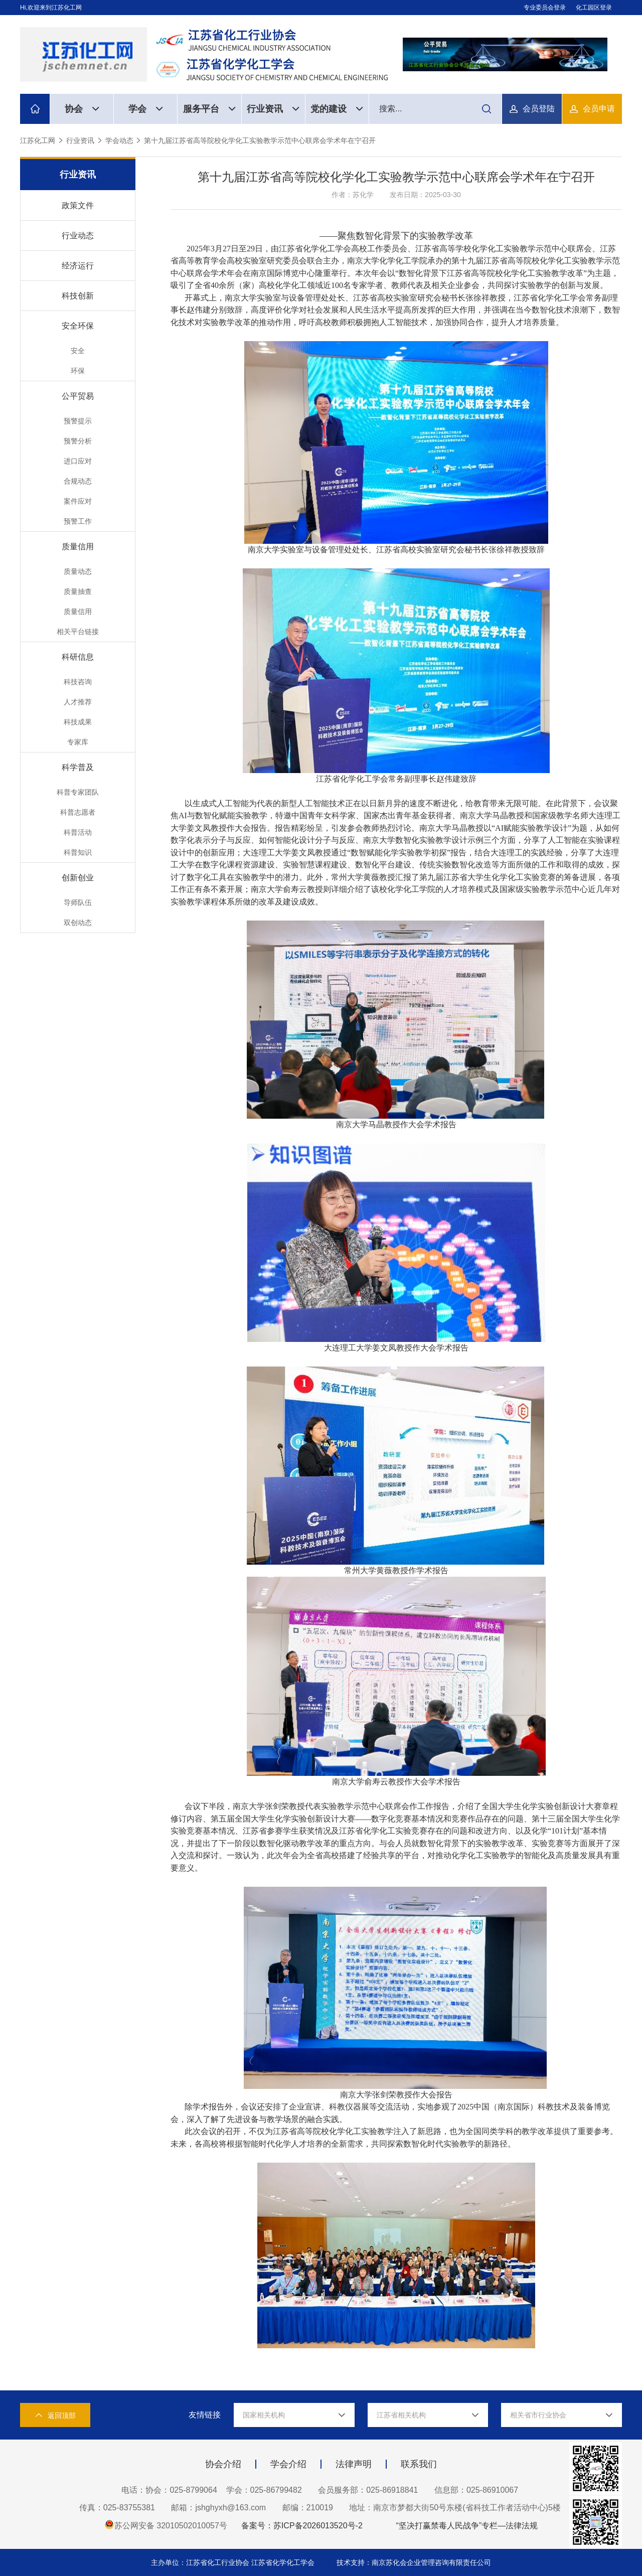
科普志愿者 (77, 812)
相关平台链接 (78, 632)
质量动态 (78, 571)
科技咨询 (78, 682)
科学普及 (78, 767)
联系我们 (419, 2464)
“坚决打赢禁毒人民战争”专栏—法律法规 (467, 2525)
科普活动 (78, 832)
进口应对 (78, 461)
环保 (78, 371)
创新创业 (78, 877)
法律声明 (354, 2464)
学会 (145, 109)
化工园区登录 (594, 7)
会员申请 (599, 108)
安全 (78, 351)
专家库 (77, 742)
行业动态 (78, 235)
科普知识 (78, 852)
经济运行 (78, 265)
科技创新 (78, 295)
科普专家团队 (78, 792)
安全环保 (78, 326)
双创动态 (78, 923)
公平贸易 (78, 396)
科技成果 (78, 722)
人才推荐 (78, 702)
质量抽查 (78, 591)
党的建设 (336, 109)
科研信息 (78, 657)
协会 (82, 109)
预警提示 (78, 421)
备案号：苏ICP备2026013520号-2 (302, 2525)
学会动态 (119, 140)
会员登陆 (539, 108)
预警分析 (78, 441)
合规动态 (78, 481)
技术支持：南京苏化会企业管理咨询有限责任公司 (414, 2562)
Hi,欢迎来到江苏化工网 (51, 7)
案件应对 (78, 501)
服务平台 (209, 109)
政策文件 (78, 205)
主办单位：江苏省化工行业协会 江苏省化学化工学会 (233, 2562)
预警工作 (78, 521)
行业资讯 (273, 109)
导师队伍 (78, 902)
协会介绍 (223, 2464)
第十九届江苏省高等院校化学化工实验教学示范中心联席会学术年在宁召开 (260, 140)
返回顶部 (55, 2415)
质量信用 (78, 546)
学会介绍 (288, 2464)
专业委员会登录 (545, 7)
